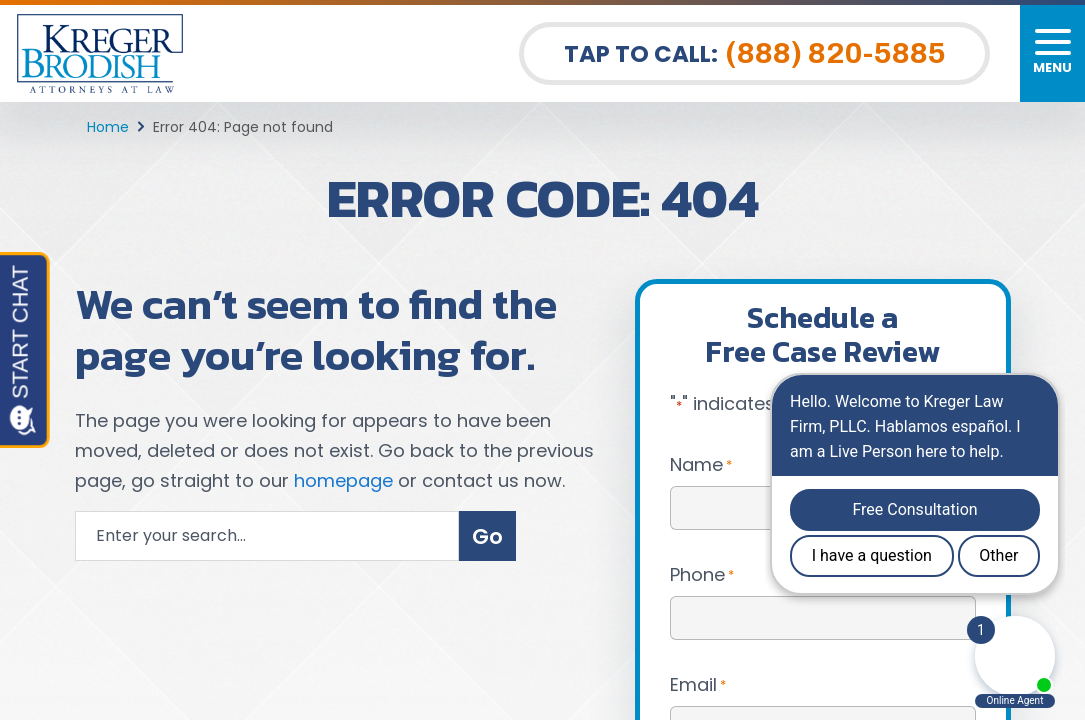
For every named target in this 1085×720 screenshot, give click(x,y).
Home (108, 127)
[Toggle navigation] (1052, 53)
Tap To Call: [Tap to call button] (755, 53)
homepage (343, 480)
